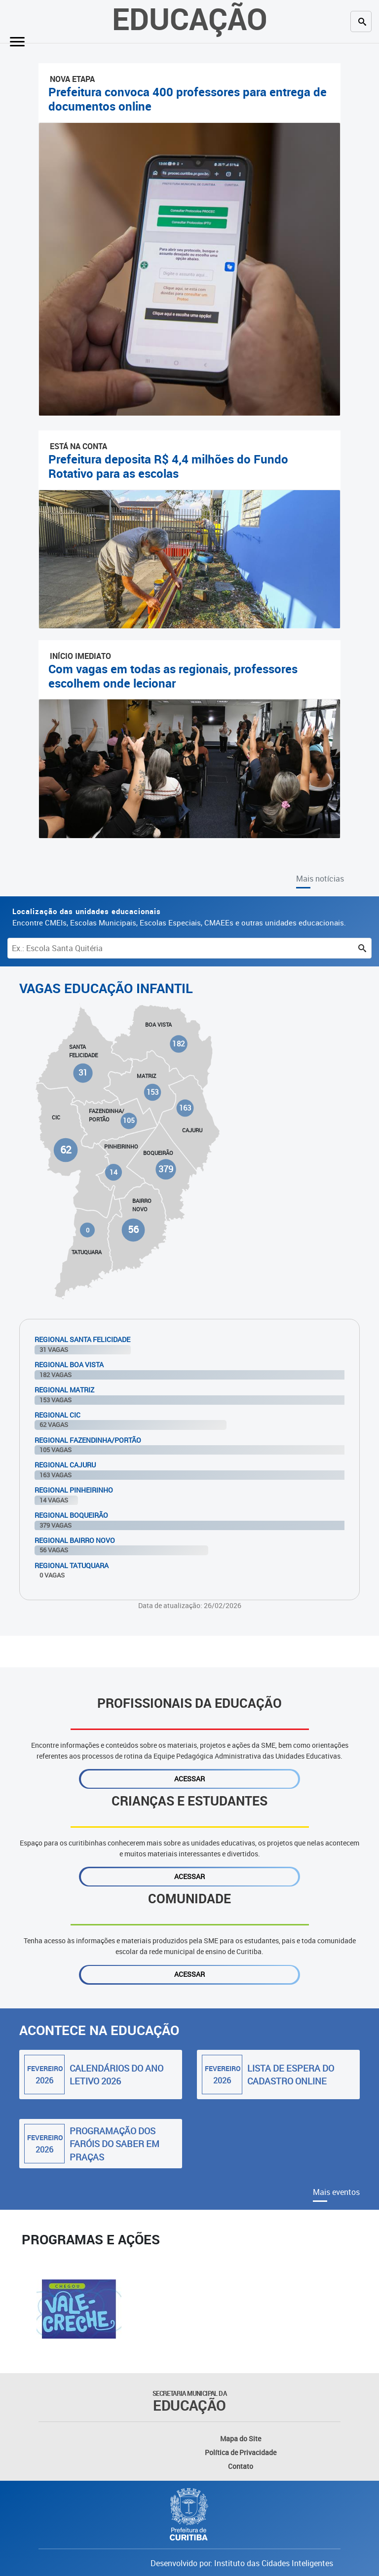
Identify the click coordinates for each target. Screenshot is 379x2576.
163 (185, 1108)
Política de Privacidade (240, 2452)
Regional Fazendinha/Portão (88, 1440)
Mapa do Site (240, 2438)
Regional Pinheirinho (74, 1490)
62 (66, 1149)
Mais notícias (320, 878)
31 (82, 1072)
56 (133, 1229)
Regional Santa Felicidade (82, 1339)
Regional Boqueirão (71, 1515)
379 (165, 1169)
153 (152, 1092)
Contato (240, 2466)
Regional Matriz (64, 1389)
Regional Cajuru (65, 1464)
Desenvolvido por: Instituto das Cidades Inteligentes (242, 2563)
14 (113, 1172)
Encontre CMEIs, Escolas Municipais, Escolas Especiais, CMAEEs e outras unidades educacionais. (179, 916)
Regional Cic (57, 1415)
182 (179, 1043)
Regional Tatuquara (72, 1565)
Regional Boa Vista (69, 1364)
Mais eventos (336, 2192)
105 (128, 1121)
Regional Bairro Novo (75, 1540)
